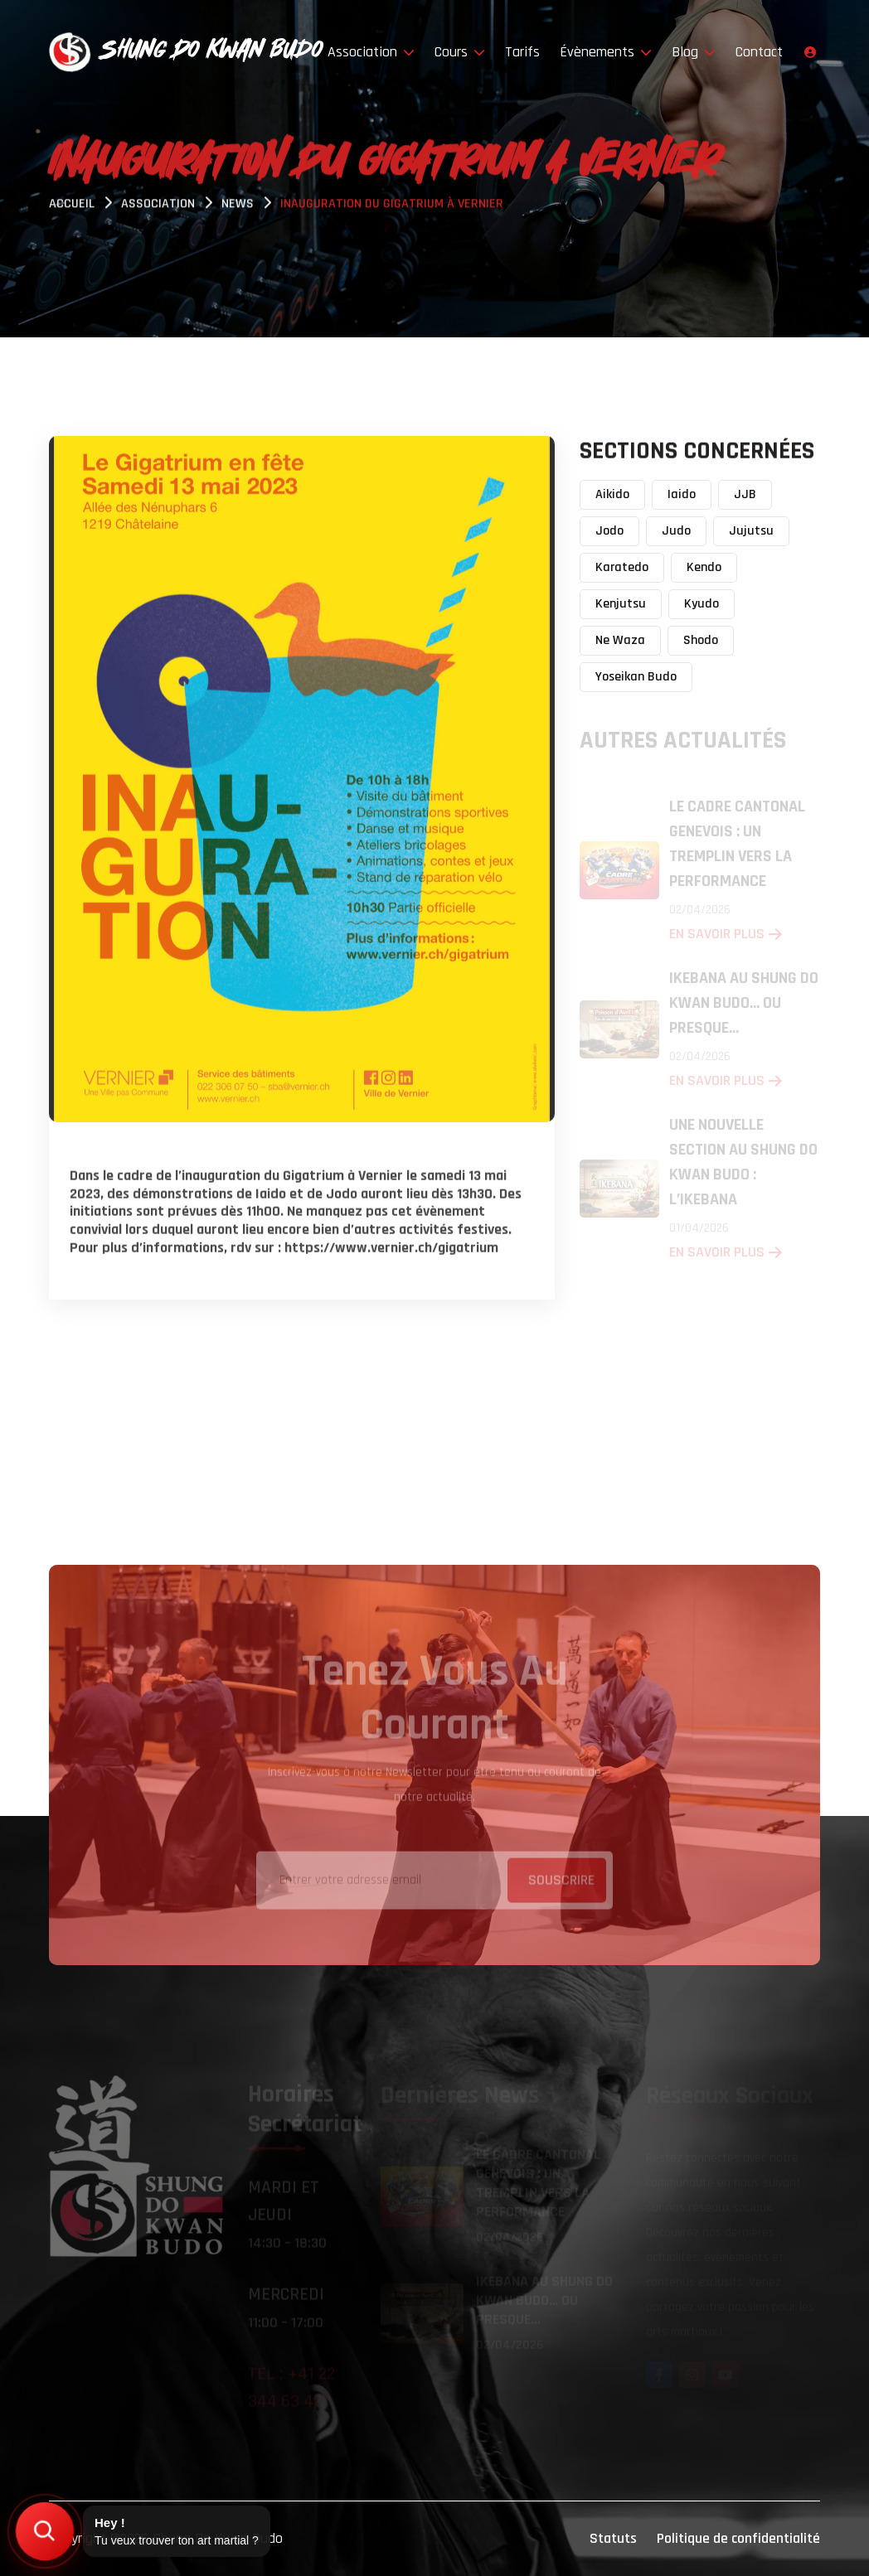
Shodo (700, 640)
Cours (459, 51)
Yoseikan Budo (636, 676)
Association (371, 51)
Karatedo (621, 567)
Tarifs (522, 51)
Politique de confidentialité (738, 2538)
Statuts (613, 2538)
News (237, 206)
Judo (676, 531)
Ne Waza (620, 640)
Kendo (704, 567)
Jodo (609, 531)
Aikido (612, 494)
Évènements (606, 51)
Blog (694, 51)
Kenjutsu (620, 604)
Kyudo (701, 604)
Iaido (682, 494)
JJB (745, 494)
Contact (759, 51)
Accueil (72, 206)
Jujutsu (751, 531)
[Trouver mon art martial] (45, 2531)
